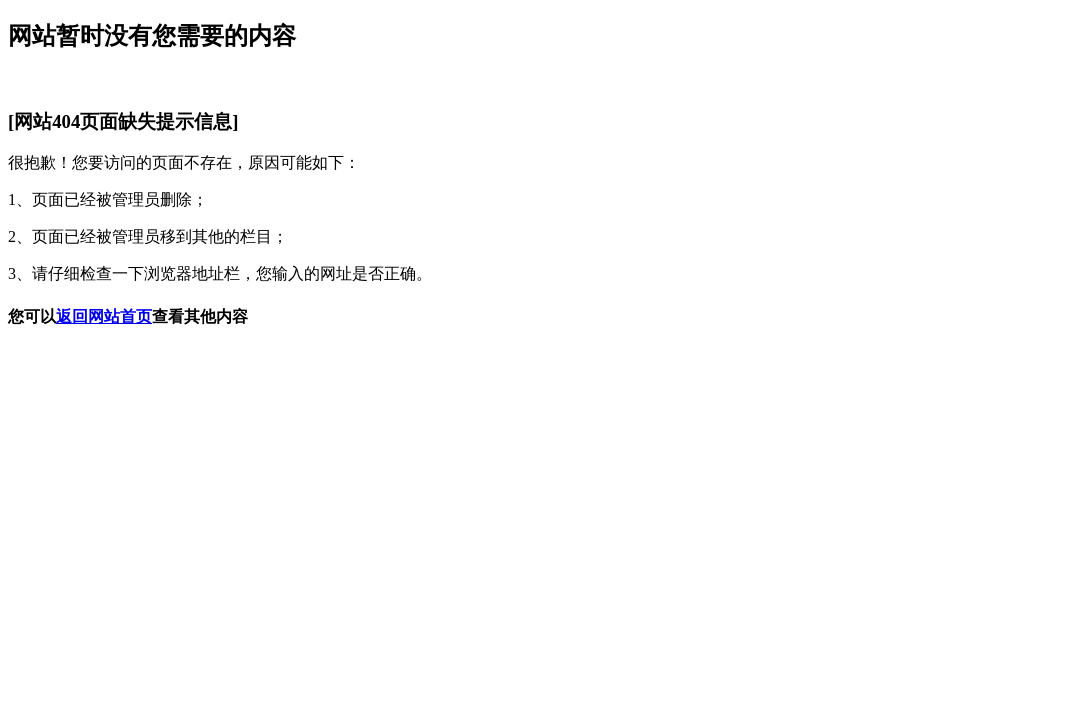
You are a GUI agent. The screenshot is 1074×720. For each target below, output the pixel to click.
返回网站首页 (104, 316)
